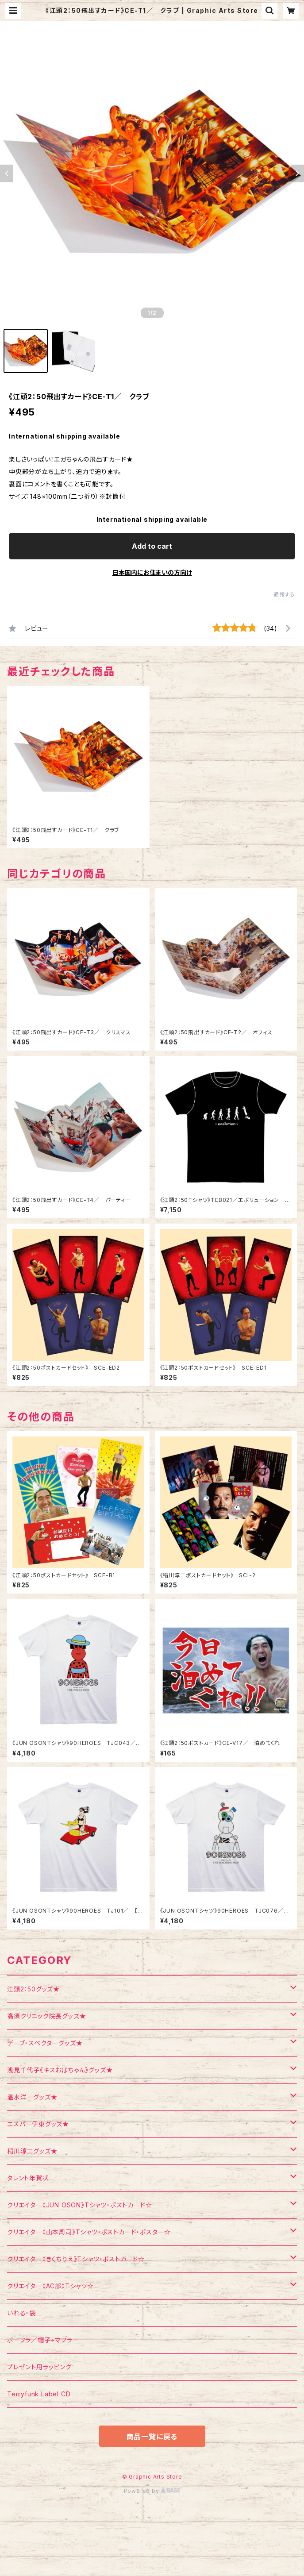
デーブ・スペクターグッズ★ (44, 2043)
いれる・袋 (21, 2313)
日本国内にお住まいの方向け (152, 572)
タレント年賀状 (28, 2178)
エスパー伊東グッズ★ (38, 2124)
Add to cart (152, 546)
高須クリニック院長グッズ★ (46, 2016)
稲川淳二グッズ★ (32, 2151)
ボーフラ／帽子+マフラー (43, 2340)
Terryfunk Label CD (38, 2394)
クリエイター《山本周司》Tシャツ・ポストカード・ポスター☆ (89, 2232)
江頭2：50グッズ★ (33, 1989)
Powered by (152, 2490)
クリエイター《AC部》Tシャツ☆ (50, 2286)
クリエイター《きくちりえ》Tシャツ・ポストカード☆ (76, 2259)
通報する (284, 594)
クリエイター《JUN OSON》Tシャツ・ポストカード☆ (79, 2205)
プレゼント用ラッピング (39, 2367)
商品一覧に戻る (152, 2436)
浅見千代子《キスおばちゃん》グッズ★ (59, 2070)
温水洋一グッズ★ (32, 2097)
